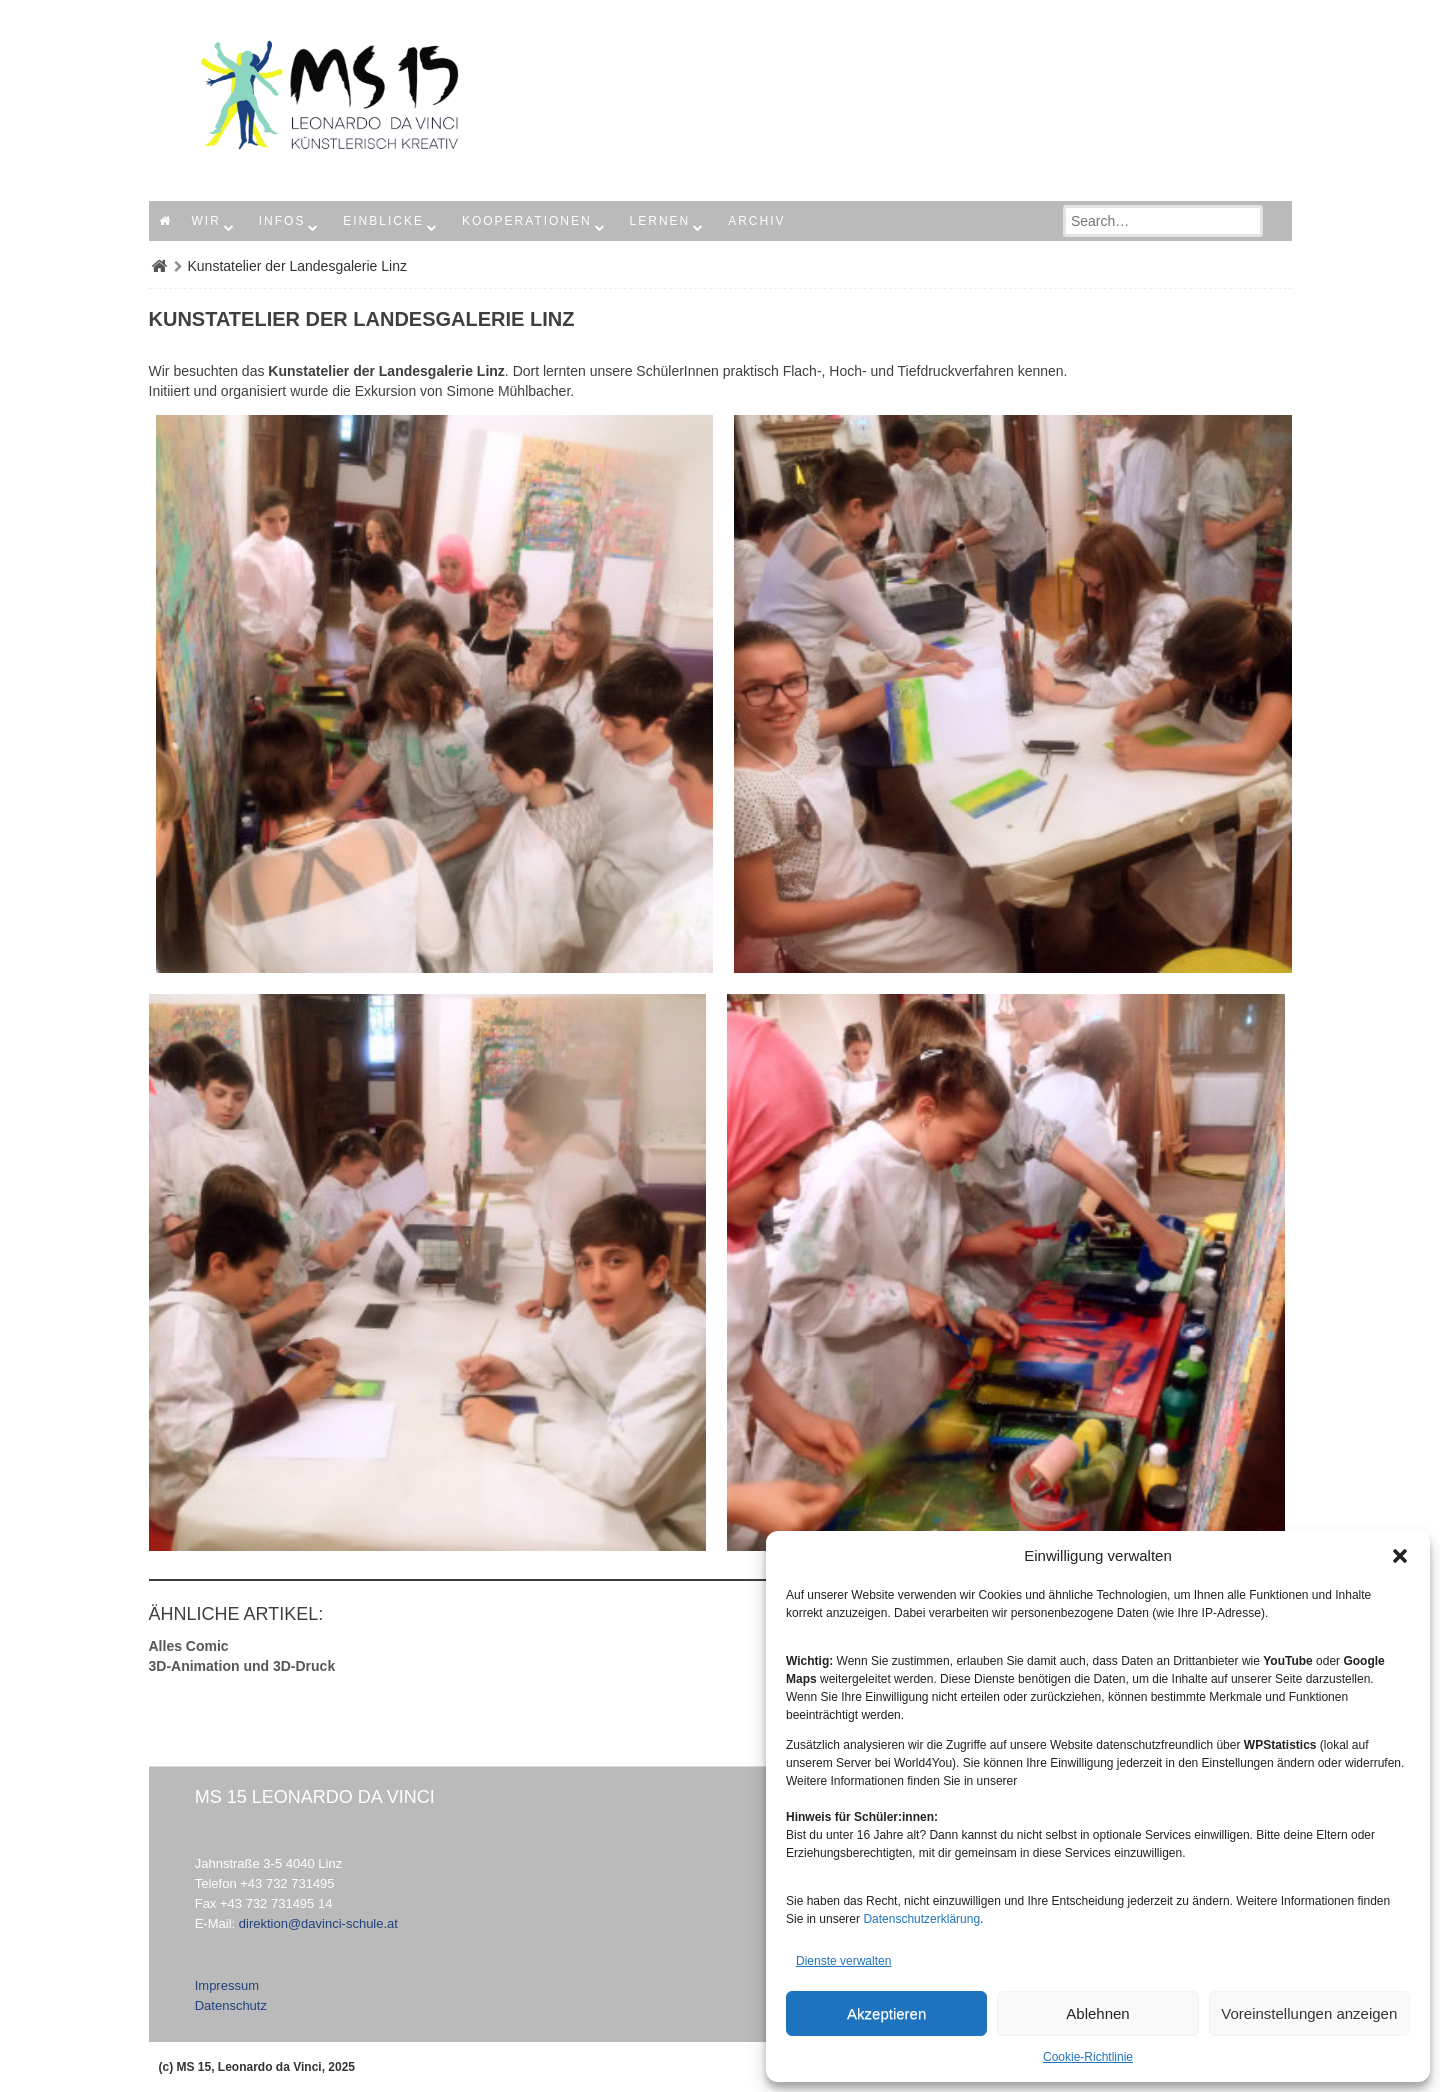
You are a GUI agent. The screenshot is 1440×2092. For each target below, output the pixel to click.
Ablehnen (1097, 2013)
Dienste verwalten (843, 1961)
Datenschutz (231, 2005)
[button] (1400, 1556)
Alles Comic (189, 1646)
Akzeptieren (886, 2013)
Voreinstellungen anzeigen (1309, 2013)
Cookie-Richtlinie (1088, 2057)
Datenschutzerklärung (921, 1919)
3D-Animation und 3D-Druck (242, 1666)
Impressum (227, 1985)
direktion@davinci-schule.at (318, 1923)
